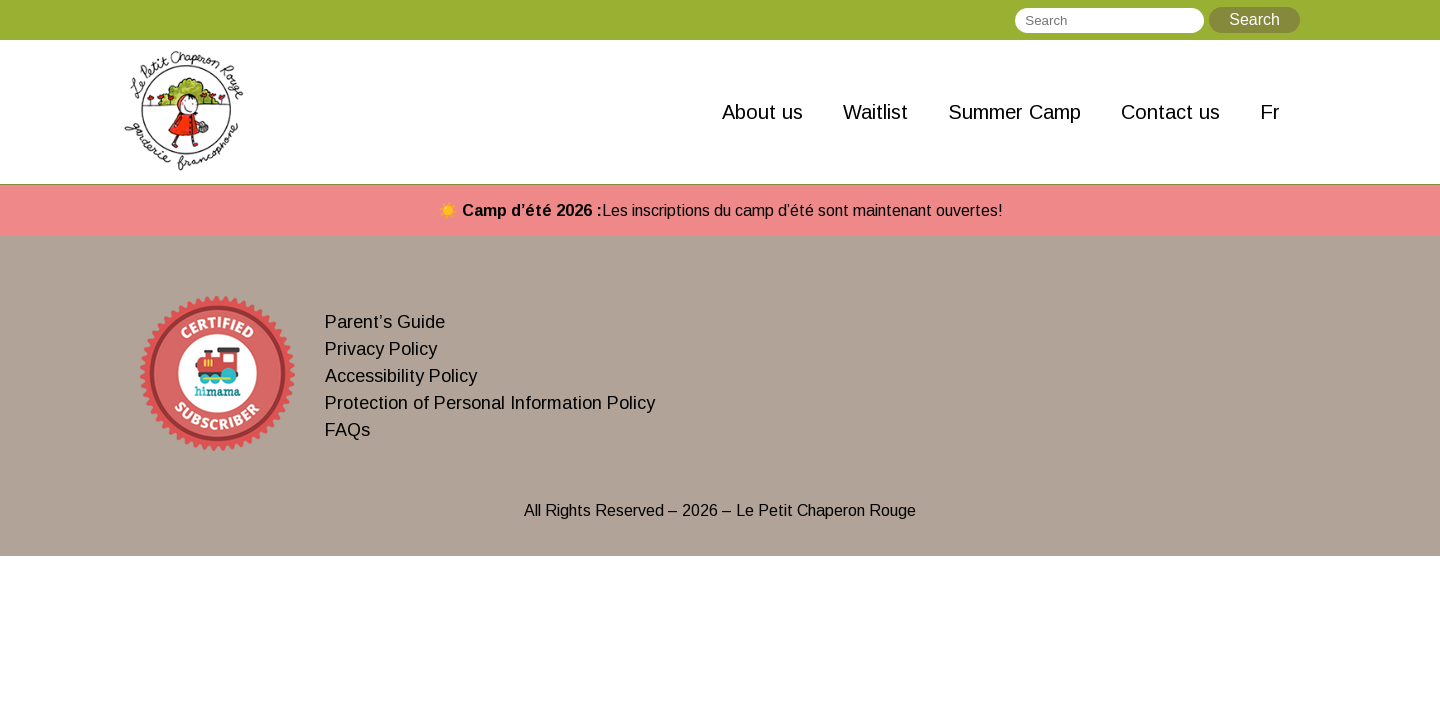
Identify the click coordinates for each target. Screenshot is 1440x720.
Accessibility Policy (401, 376)
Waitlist (875, 112)
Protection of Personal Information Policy (490, 403)
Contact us (1170, 112)
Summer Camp (1014, 112)
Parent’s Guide (385, 322)
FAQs (347, 430)
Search (1254, 19)
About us (762, 112)
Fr (1270, 112)
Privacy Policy (381, 349)
